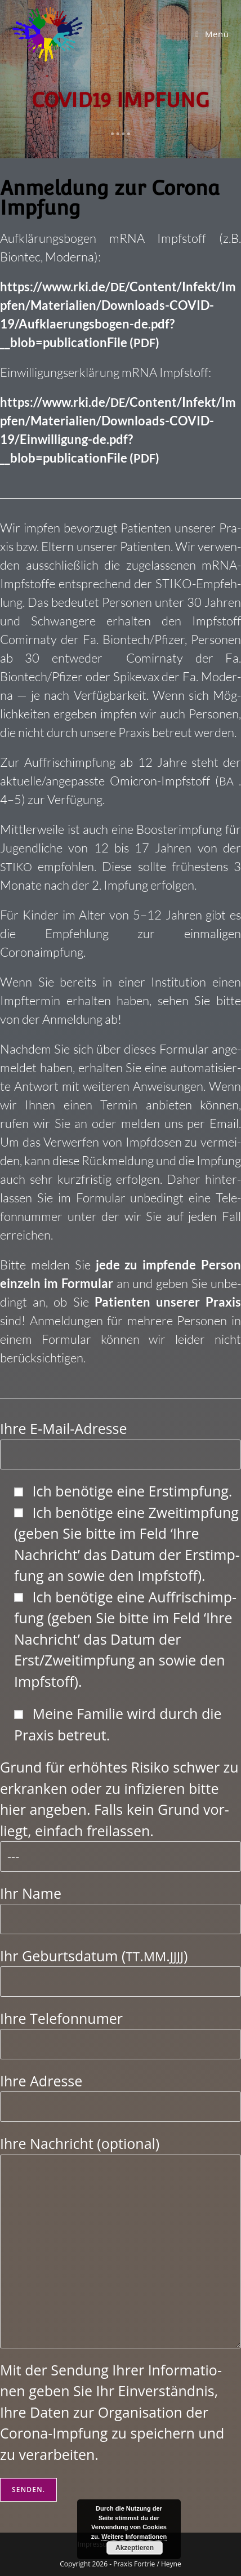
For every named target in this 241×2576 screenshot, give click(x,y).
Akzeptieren (134, 2548)
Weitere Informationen (134, 2536)
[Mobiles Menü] (212, 33)
